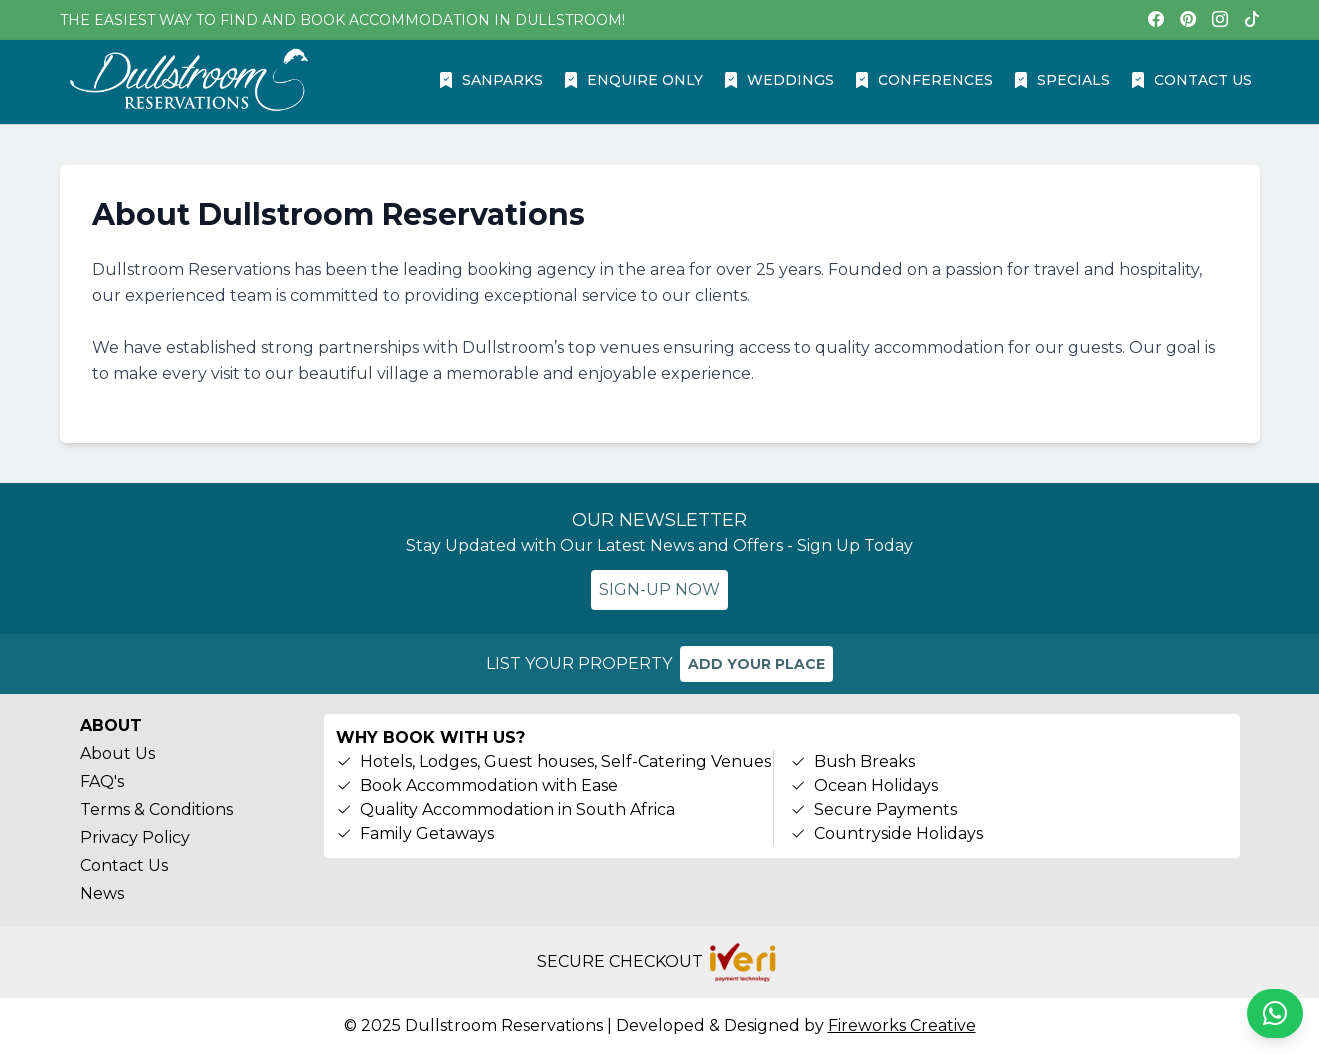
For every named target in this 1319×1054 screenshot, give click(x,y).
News (102, 893)
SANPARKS (490, 80)
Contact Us (124, 865)
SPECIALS (1061, 80)
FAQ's (102, 781)
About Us (117, 753)
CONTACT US (1191, 80)
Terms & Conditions (156, 809)
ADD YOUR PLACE (756, 664)
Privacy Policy (135, 837)
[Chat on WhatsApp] (1275, 1013)
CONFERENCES (923, 80)
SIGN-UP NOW (659, 589)
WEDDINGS (778, 80)
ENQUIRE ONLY (633, 80)
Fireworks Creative (902, 1025)
